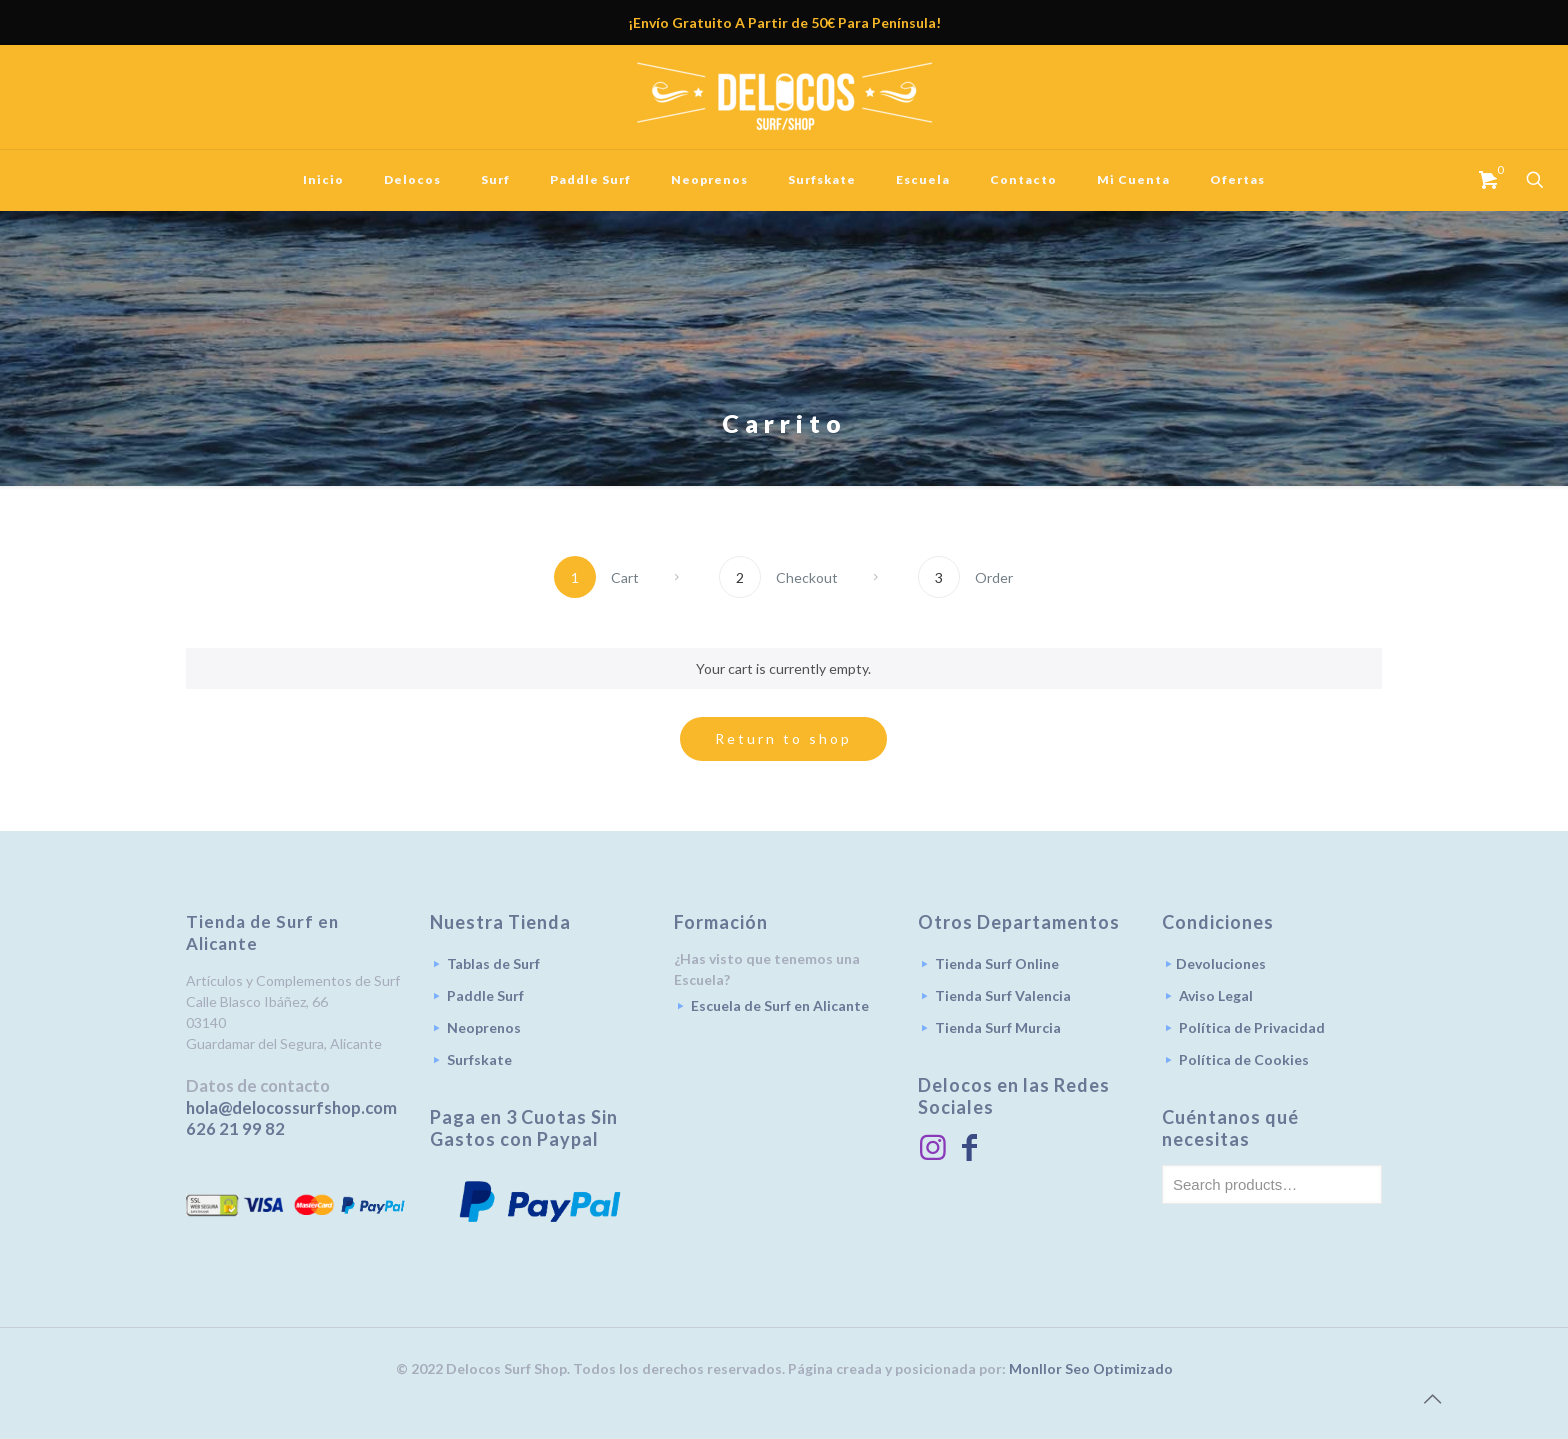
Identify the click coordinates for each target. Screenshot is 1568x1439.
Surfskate (479, 1059)
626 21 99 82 (235, 1128)
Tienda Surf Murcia (998, 1027)
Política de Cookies (1244, 1059)
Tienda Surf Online (997, 963)
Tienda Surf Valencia (1003, 995)
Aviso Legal (1216, 995)
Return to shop (783, 738)
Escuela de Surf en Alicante (780, 1005)
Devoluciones (1221, 963)
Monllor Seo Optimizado (1091, 1368)
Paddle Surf (485, 995)
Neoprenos (484, 1027)
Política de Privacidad (1252, 1027)
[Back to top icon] (1432, 1398)
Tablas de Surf (493, 963)
